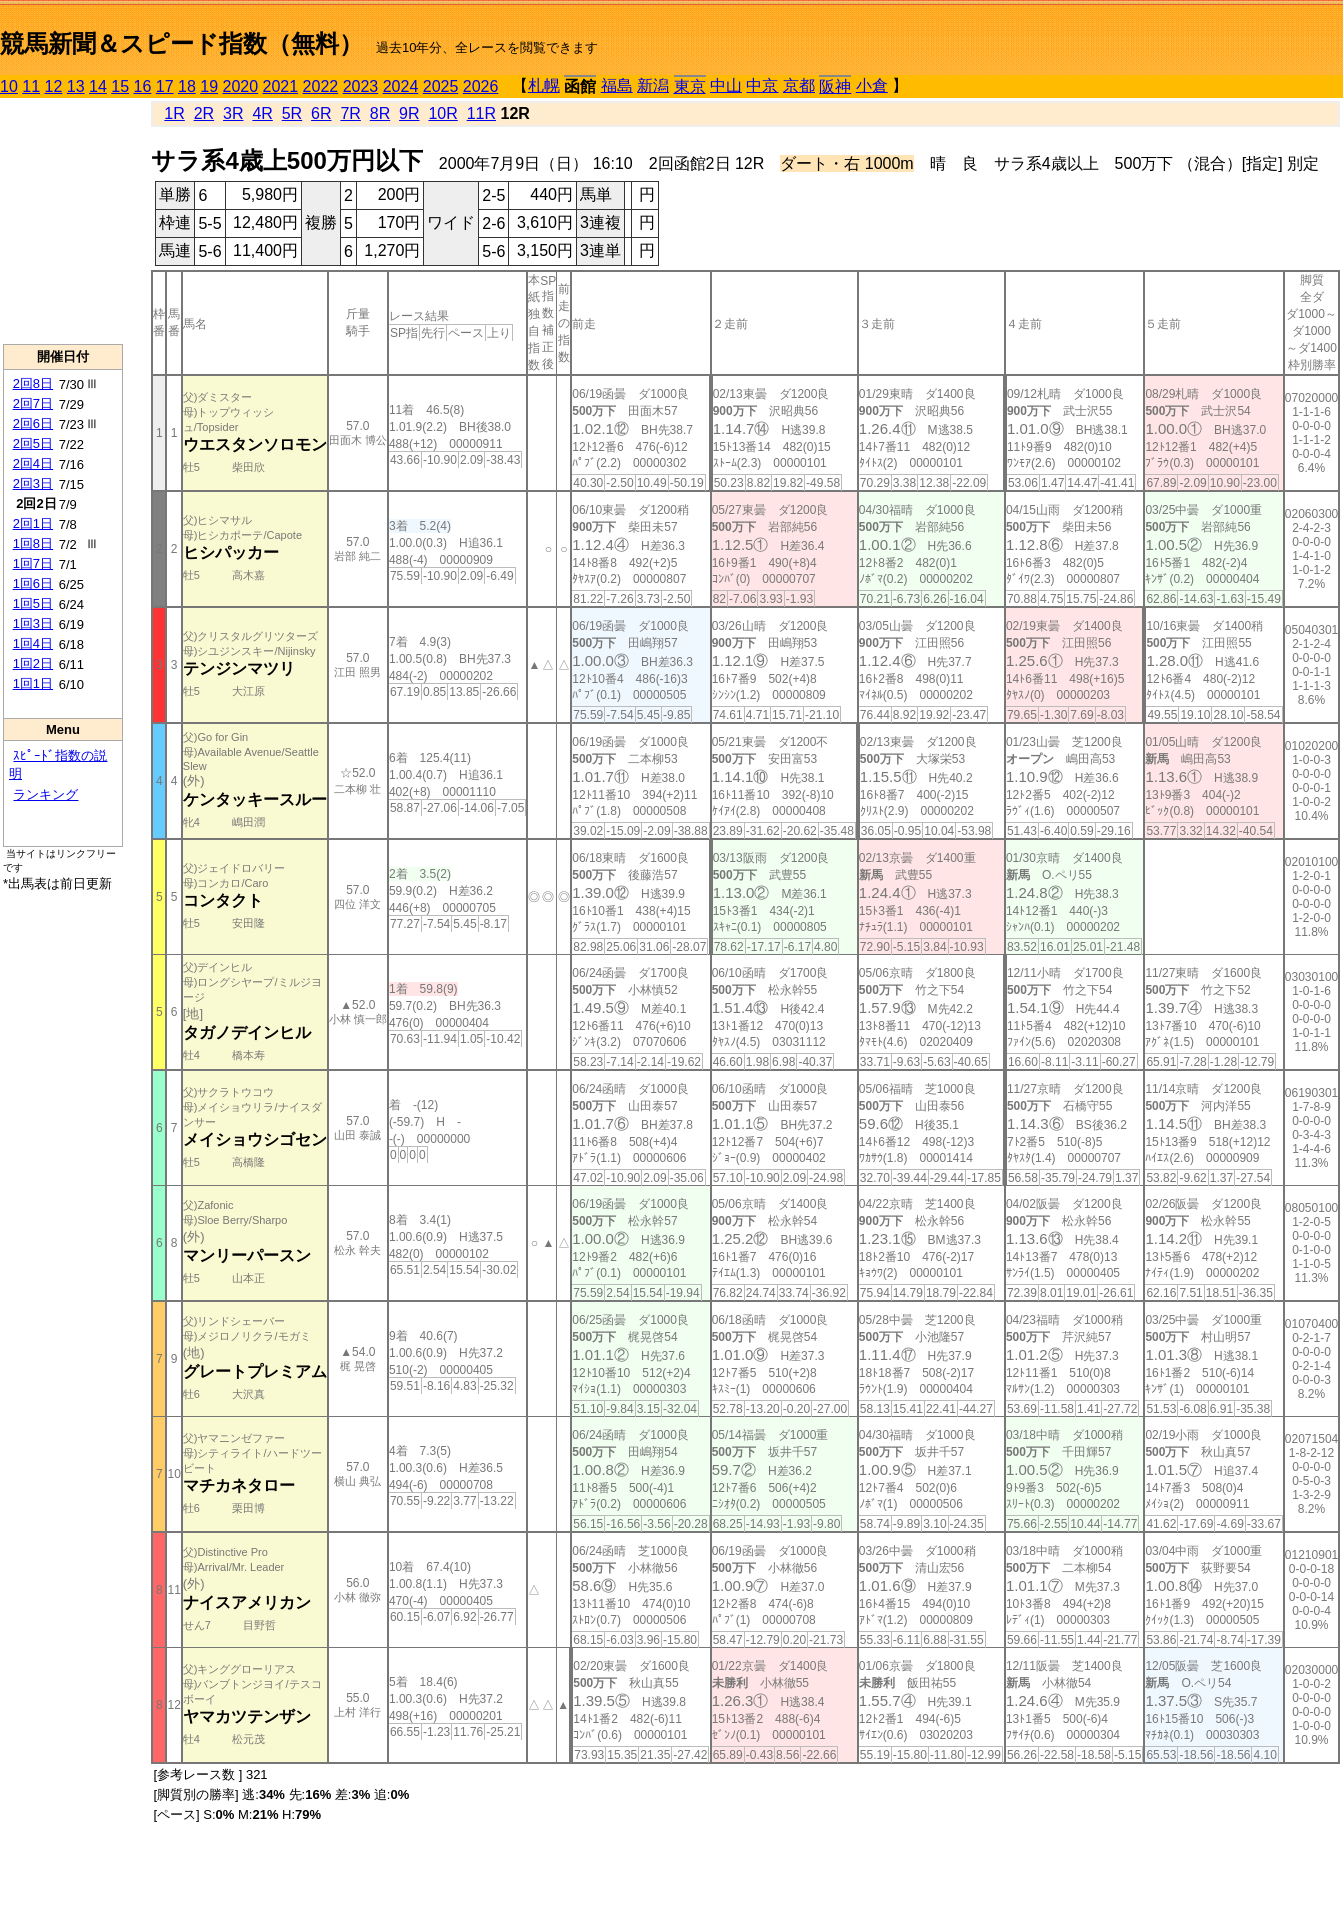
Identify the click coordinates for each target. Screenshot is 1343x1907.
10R (442, 113)
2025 (441, 86)
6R (321, 113)
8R (380, 113)
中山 (726, 85)
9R (409, 113)
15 (120, 86)
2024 (401, 86)
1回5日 (33, 603)
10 (9, 86)
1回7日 (33, 563)
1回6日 (33, 583)
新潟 (653, 85)
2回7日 (33, 403)
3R (233, 113)
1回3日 (33, 623)
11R (481, 113)
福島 (617, 85)
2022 (321, 86)
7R (350, 113)
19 (209, 86)
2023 (361, 86)
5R (292, 113)
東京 (690, 86)
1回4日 (33, 643)
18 (187, 86)
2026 (481, 86)
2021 (281, 86)
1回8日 (33, 543)
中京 (762, 85)
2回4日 (33, 463)
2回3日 (33, 483)
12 (54, 86)
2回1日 (33, 523)
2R (204, 113)
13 (76, 86)
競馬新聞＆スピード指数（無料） (181, 43)
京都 (799, 85)
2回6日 (33, 423)
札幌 (544, 85)
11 (31, 86)
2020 (241, 86)
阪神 (835, 86)
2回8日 (33, 383)
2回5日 (33, 443)
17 (165, 86)
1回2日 (33, 663)
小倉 (872, 85)
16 (143, 86)
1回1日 (33, 683)
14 (98, 86)
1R (174, 113)
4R (262, 113)
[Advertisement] (63, 221)
